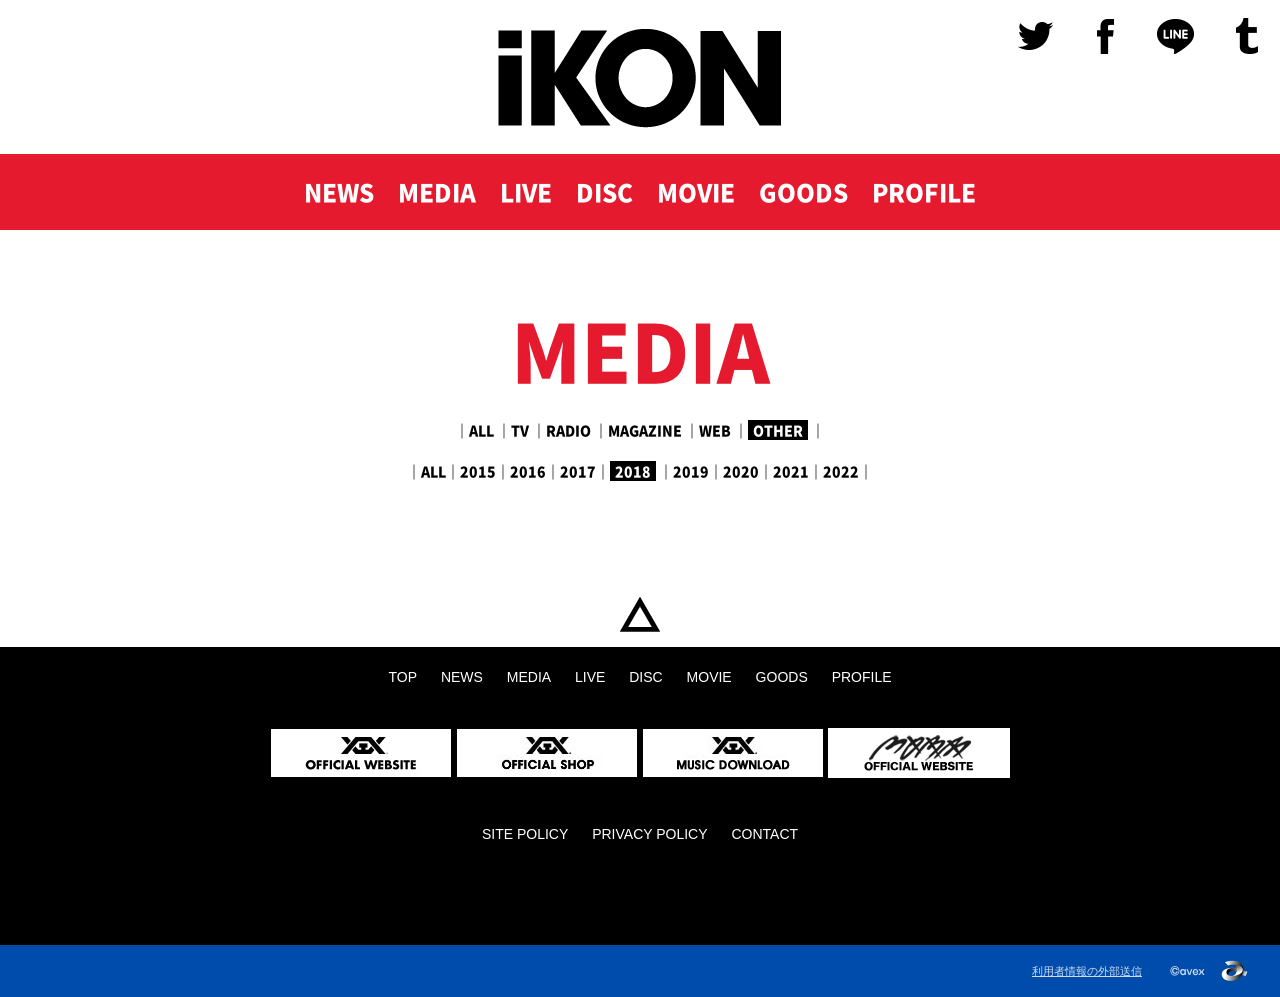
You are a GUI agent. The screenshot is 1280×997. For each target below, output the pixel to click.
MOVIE (696, 192)
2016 (528, 471)
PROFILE (924, 192)
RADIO (568, 430)
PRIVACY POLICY (649, 834)
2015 (478, 471)
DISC (604, 192)
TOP (640, 614)
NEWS (339, 192)
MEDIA (437, 192)
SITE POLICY (525, 834)
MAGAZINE (645, 430)
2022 (841, 471)
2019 (691, 471)
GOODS (803, 192)
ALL (481, 430)
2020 (741, 471)
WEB (715, 430)
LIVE (526, 192)
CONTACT (764, 834)
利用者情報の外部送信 (1087, 971)
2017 (578, 471)
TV (520, 430)
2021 (791, 471)
